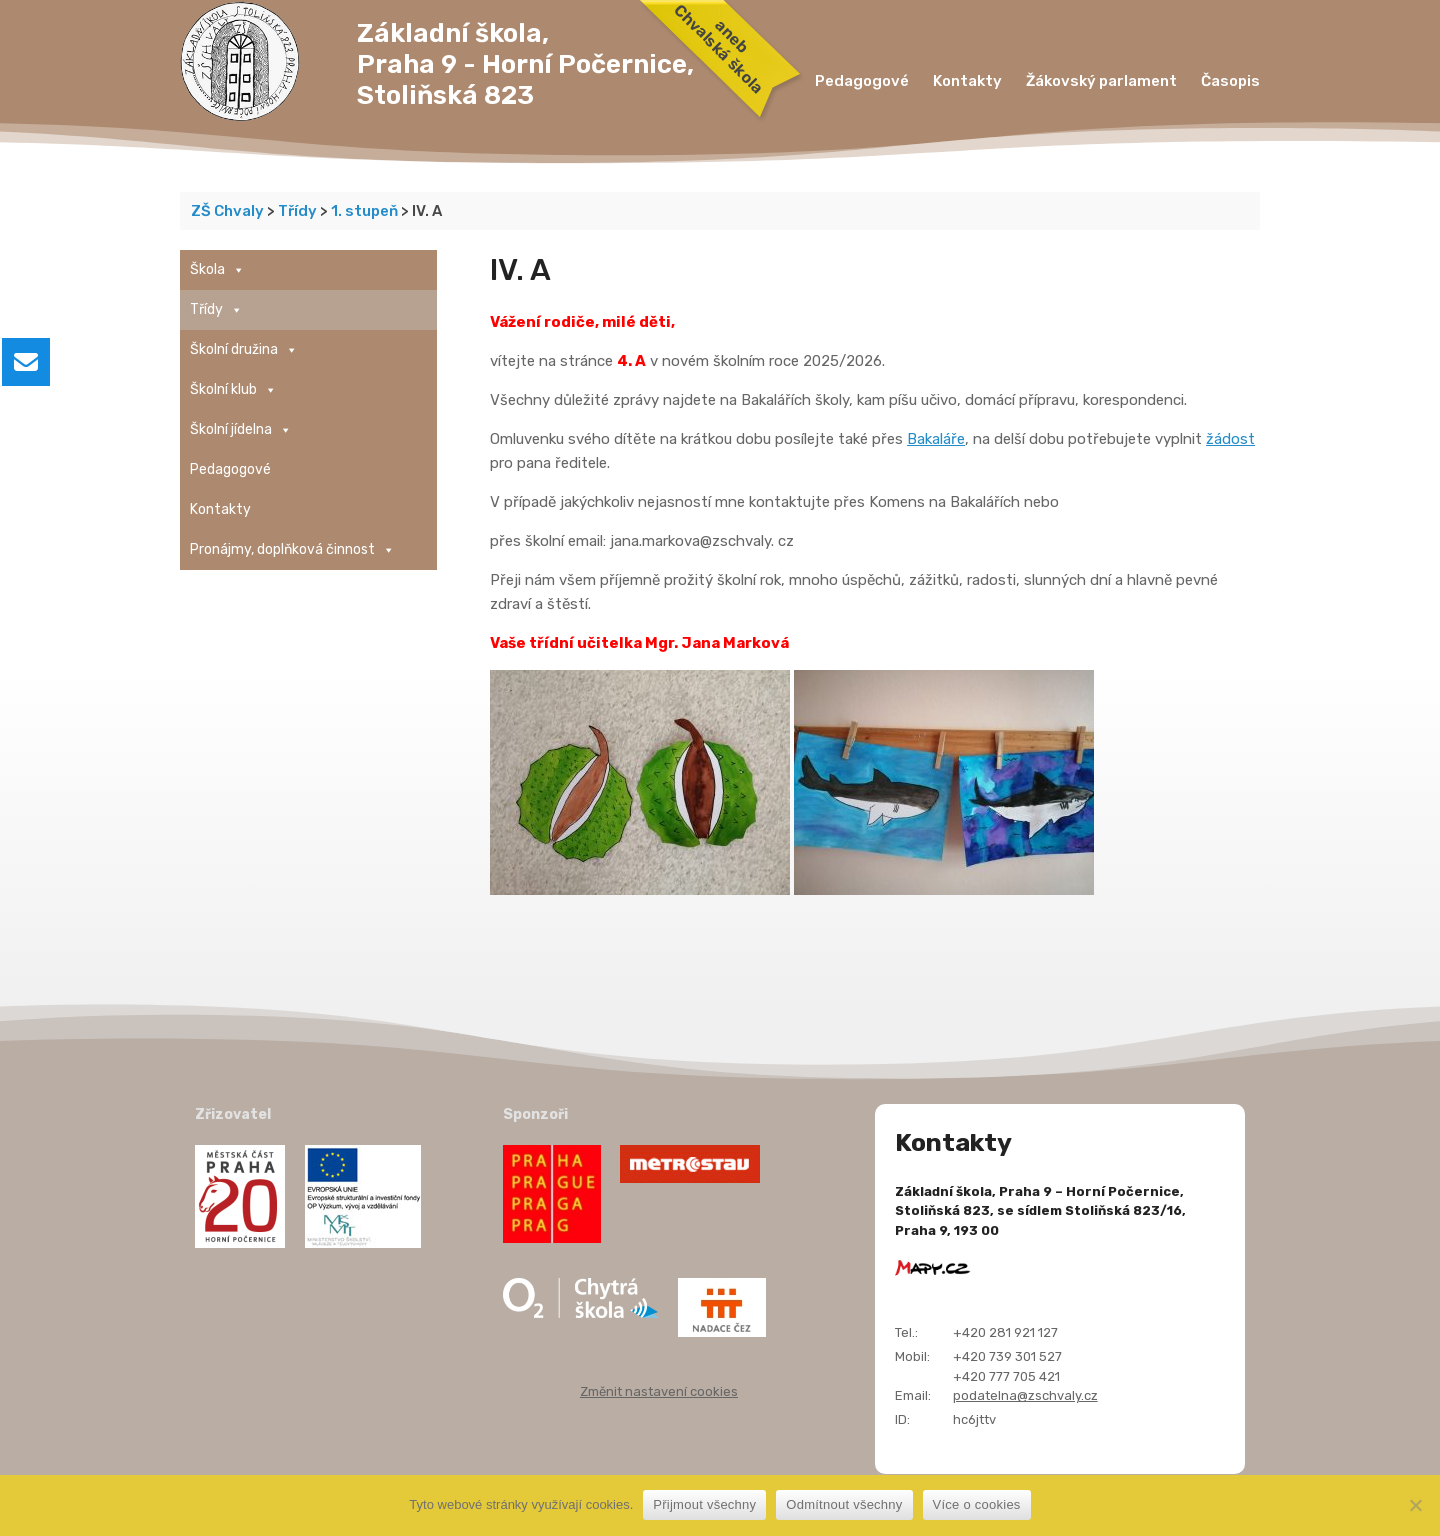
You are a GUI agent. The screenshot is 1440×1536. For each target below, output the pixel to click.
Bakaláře (936, 439)
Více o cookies (977, 1504)
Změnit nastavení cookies (659, 1391)
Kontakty (967, 81)
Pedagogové (862, 81)
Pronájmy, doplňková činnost (292, 550)
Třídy (216, 310)
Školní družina (244, 350)
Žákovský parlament (1101, 81)
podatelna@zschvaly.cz (1025, 1395)
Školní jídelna (241, 430)
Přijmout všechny (704, 1504)
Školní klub (233, 390)
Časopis (1230, 81)
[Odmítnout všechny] (1415, 1505)
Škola (217, 270)
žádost (1230, 439)
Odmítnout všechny (844, 1504)
